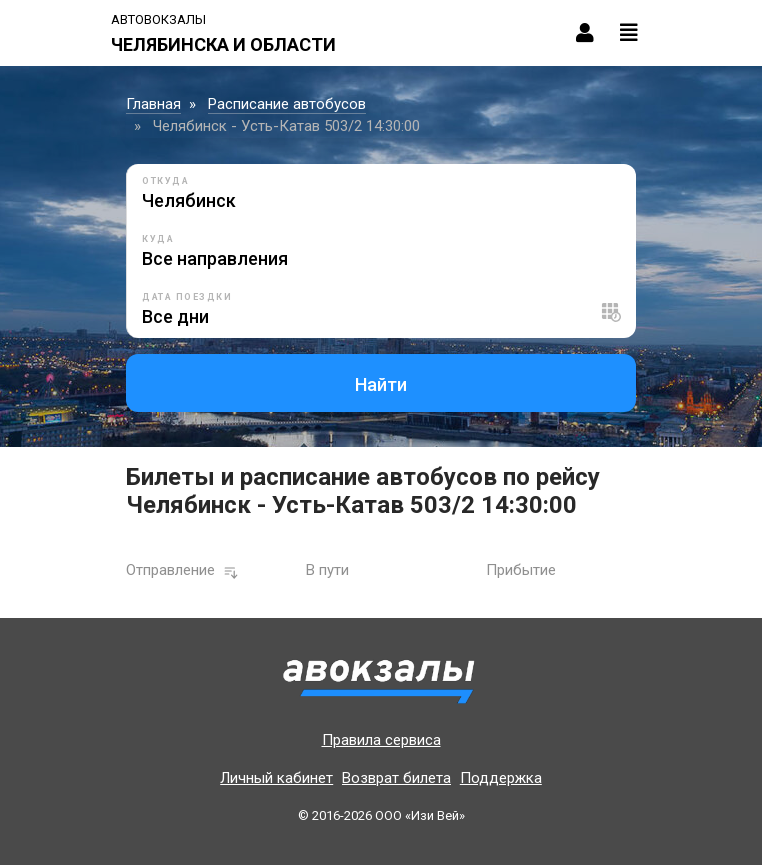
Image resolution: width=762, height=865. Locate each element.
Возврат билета (396, 778)
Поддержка (501, 778)
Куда (158, 239)
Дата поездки (187, 297)
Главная (153, 104)
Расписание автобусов (287, 104)
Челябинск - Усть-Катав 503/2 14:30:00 (286, 126)
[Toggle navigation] (629, 33)
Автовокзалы (158, 19)
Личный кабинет (276, 778)
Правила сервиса (381, 740)
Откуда (165, 181)
